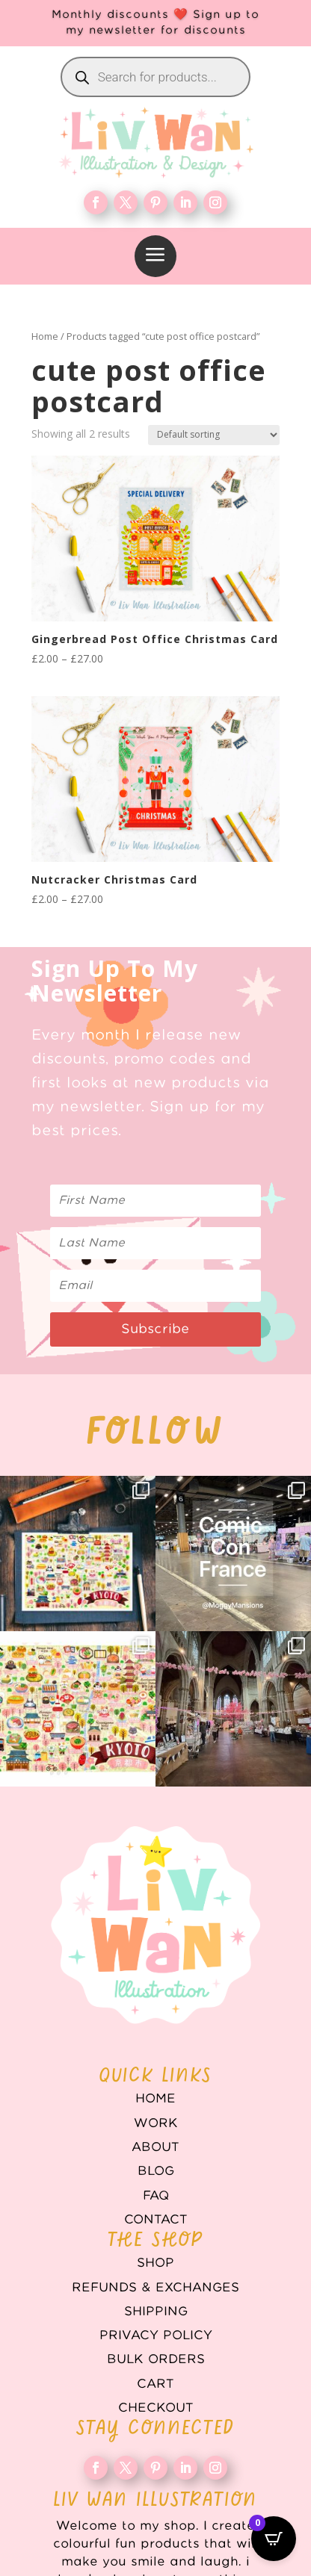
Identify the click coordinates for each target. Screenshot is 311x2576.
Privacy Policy (155, 2335)
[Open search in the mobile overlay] (156, 77)
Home (44, 336)
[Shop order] (214, 435)
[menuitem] (155, 256)
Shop (155, 2263)
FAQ (156, 2196)
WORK (156, 2123)
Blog (156, 2171)
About (155, 2147)
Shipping (156, 2312)
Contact (156, 2220)
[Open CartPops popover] (273, 2538)
